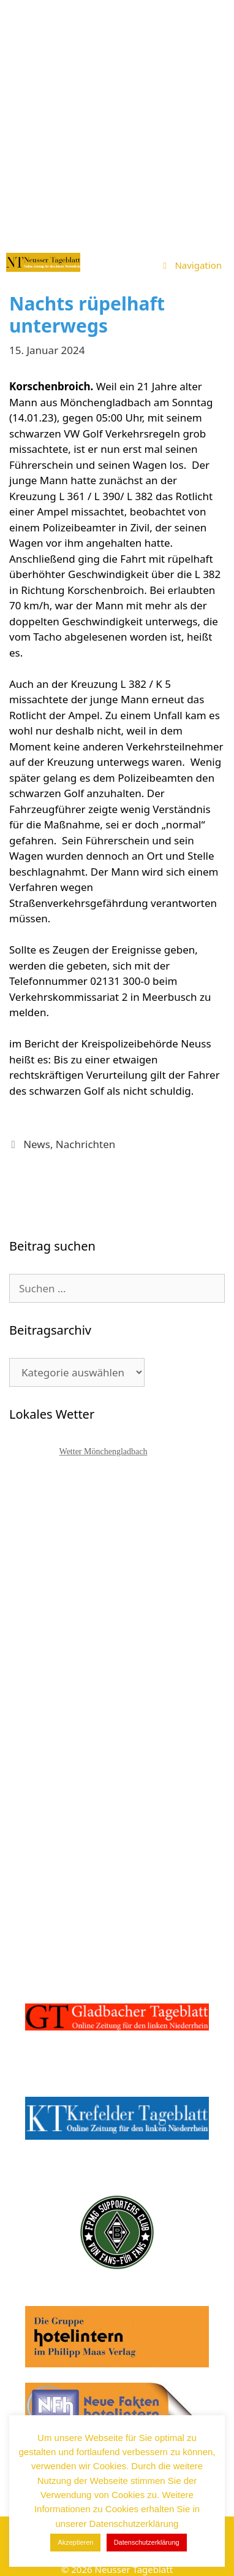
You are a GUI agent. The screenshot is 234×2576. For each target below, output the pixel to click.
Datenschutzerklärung (146, 2542)
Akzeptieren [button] (75, 2542)
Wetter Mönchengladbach (103, 1451)
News (36, 1144)
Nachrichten (85, 1144)
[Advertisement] (117, 123)
